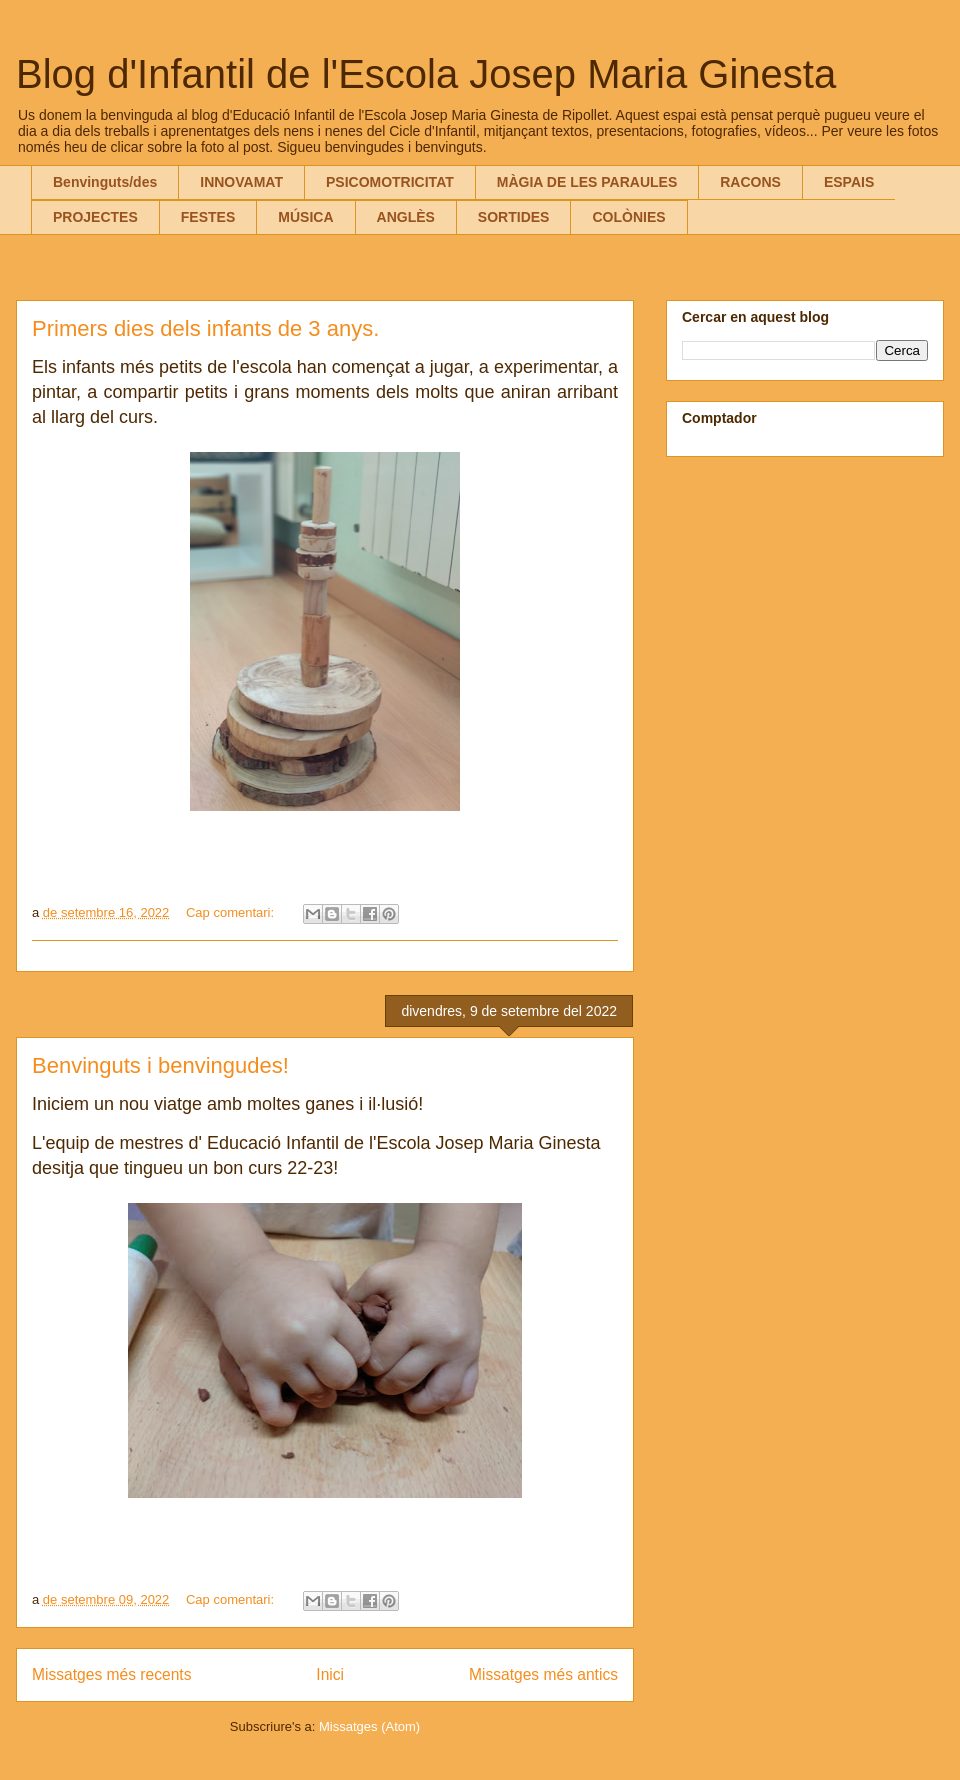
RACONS (750, 182)
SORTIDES (514, 217)
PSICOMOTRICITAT (390, 182)
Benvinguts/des (105, 182)
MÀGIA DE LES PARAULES (587, 182)
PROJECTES (95, 217)
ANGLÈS (406, 217)
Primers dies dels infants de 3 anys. (205, 328)
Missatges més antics (543, 1674)
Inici (330, 1674)
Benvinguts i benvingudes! (160, 1065)
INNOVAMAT (241, 182)
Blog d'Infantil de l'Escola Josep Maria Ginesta (426, 74)
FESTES (208, 217)
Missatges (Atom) (369, 1726)
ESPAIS (849, 182)
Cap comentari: (232, 912)
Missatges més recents (111, 1674)
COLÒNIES (628, 217)
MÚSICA (305, 217)
